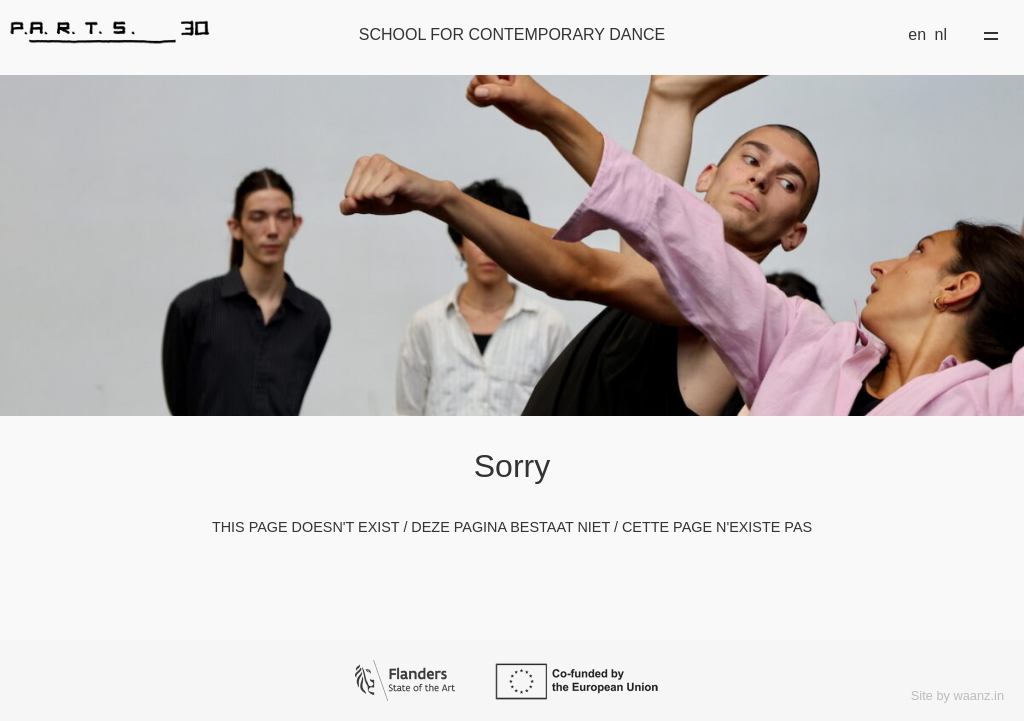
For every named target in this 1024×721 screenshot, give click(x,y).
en (917, 34)
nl (941, 34)
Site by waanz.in (957, 695)
